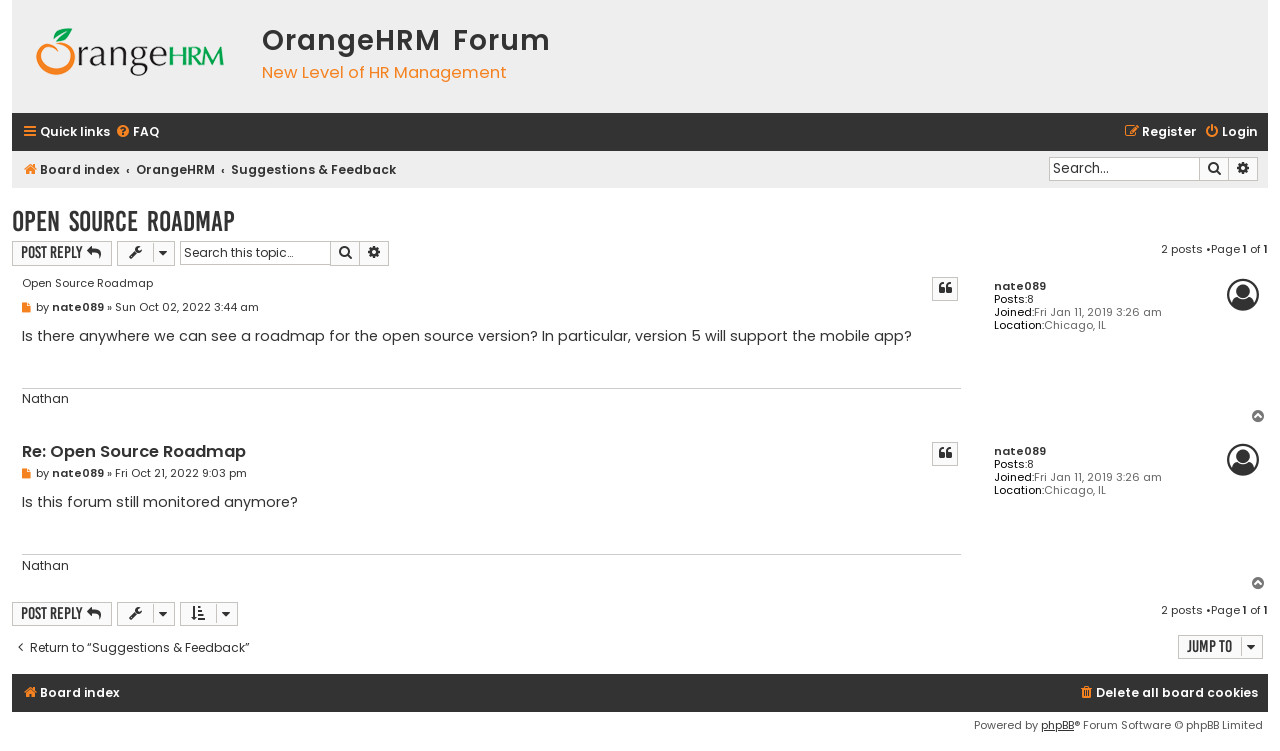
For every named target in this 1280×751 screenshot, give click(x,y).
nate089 (1020, 286)
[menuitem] (137, 132)
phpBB (1057, 725)
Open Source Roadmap (123, 221)
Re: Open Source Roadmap (134, 452)
